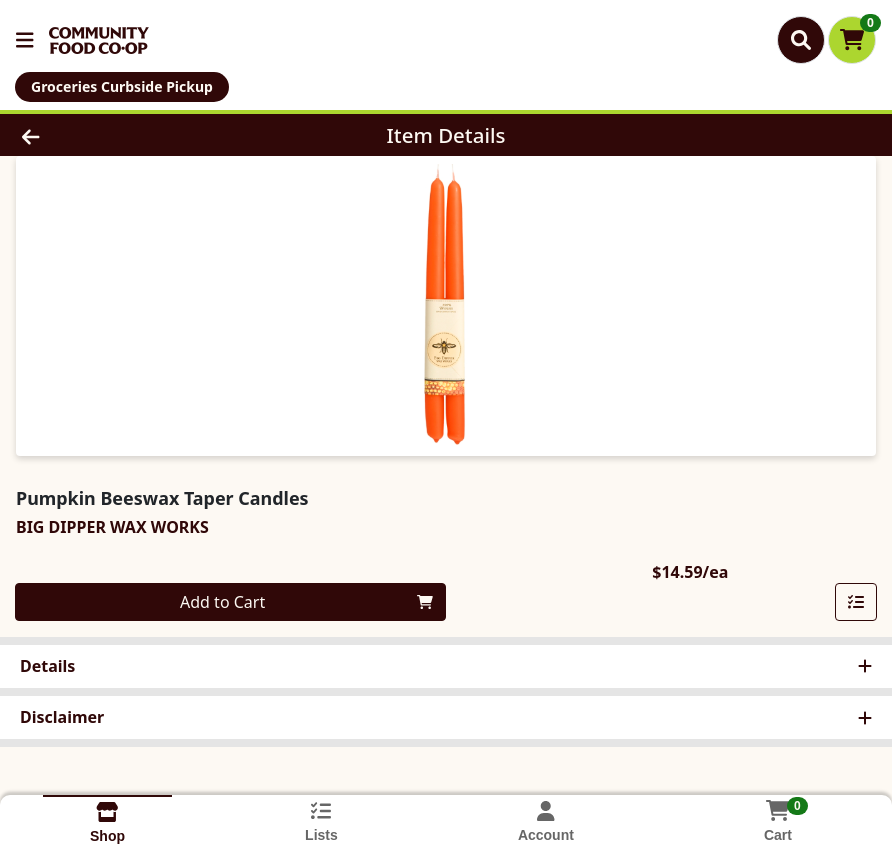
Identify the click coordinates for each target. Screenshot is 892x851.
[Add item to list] (856, 602)
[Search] (801, 40)
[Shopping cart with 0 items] (852, 40)
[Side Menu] (25, 40)
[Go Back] (123, 135)
